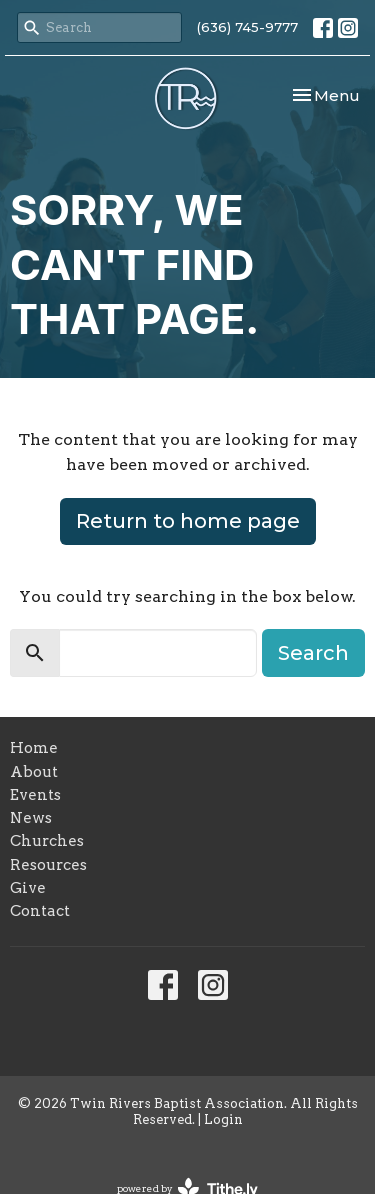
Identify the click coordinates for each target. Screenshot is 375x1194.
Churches (47, 841)
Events (35, 795)
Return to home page (188, 521)
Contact (40, 911)
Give (28, 888)
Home (34, 748)
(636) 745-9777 (247, 27)
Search (313, 653)
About (34, 772)
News (31, 818)
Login (223, 1119)
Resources (48, 865)
